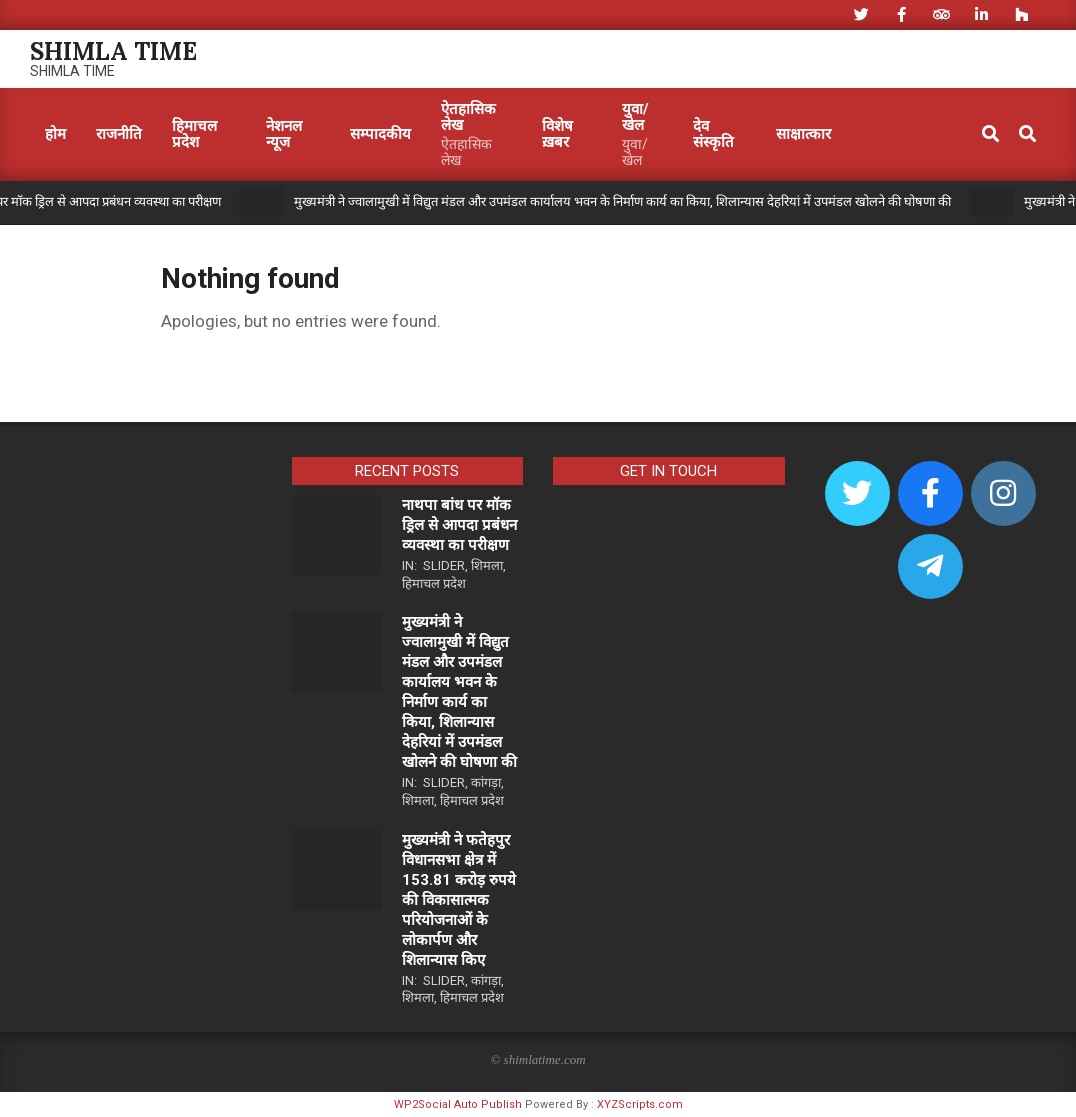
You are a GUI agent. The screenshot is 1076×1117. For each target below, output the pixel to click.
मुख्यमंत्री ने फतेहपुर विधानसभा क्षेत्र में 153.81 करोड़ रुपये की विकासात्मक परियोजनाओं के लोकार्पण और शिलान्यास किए (459, 900)
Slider (444, 565)
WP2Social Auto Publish (458, 1104)
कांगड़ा (486, 782)
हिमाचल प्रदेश (434, 583)
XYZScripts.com (640, 1104)
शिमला (487, 565)
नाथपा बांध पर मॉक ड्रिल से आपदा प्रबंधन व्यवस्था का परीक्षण (459, 525)
